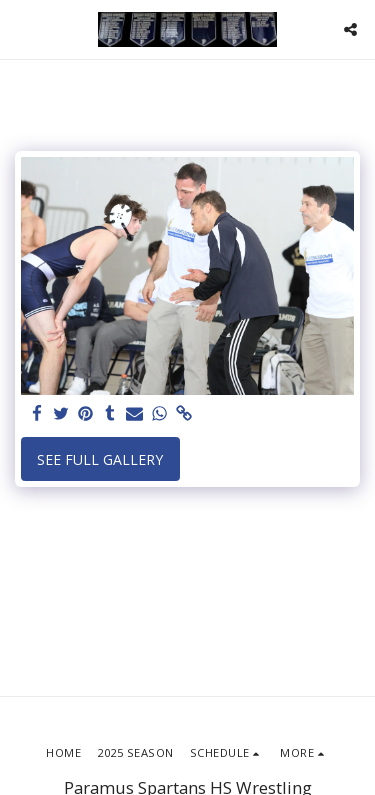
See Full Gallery (100, 459)
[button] (22, 28)
